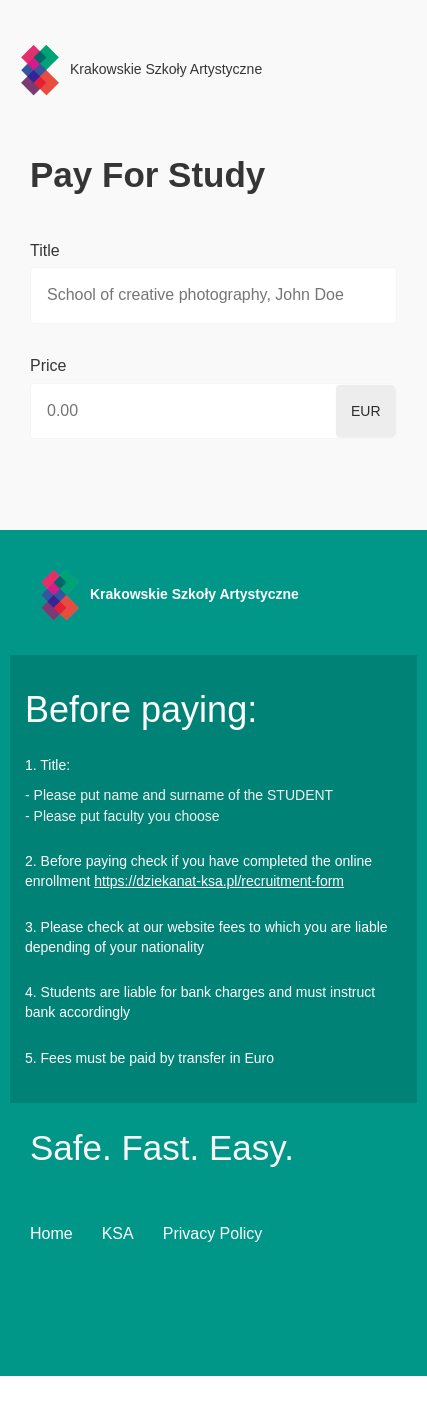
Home (51, 1233)
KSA (118, 1233)
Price (48, 365)
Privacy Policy (213, 1233)
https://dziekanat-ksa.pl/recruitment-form (219, 881)
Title (45, 250)
